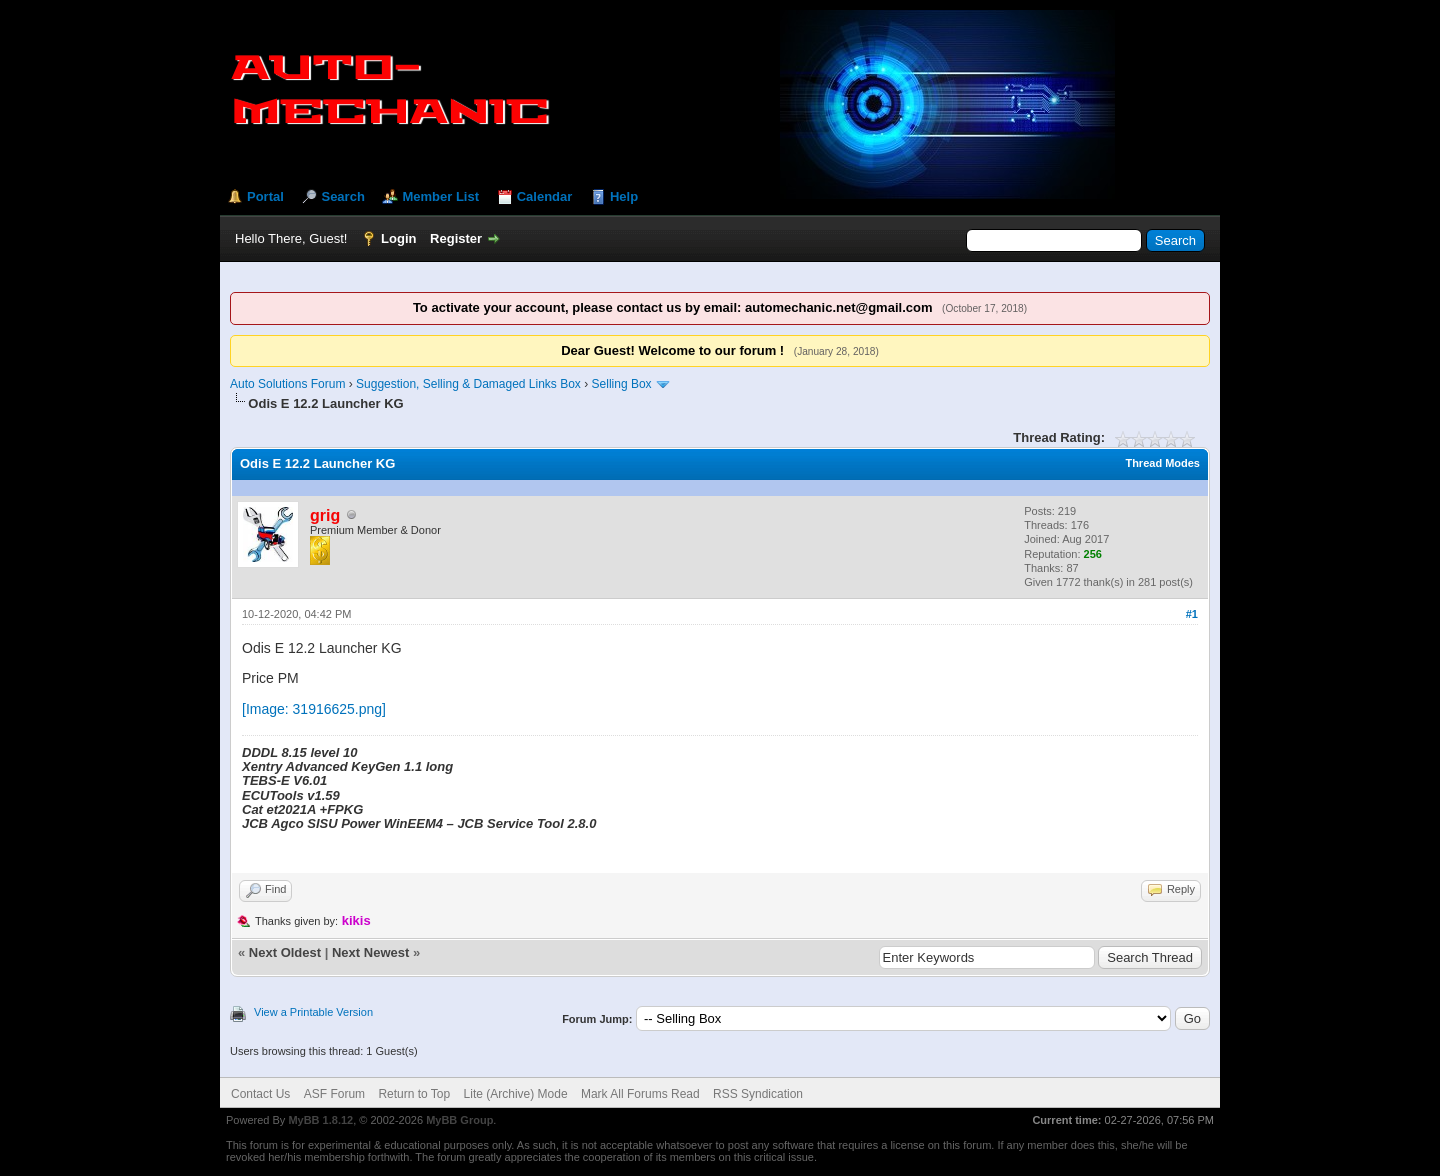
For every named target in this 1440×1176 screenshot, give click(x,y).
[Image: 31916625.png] (314, 709)
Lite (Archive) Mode (516, 1094)
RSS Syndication (758, 1094)
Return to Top (414, 1094)
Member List (440, 196)
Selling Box (622, 384)
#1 (1192, 614)
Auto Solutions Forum (287, 384)
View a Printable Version (313, 1012)
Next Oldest (285, 952)
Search (342, 196)
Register (456, 238)
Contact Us (260, 1094)
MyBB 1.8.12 (320, 1120)
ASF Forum (334, 1094)
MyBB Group (459, 1120)
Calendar (545, 196)
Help (624, 196)
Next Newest (370, 952)
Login (398, 238)
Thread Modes (1162, 463)
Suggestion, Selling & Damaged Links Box (468, 384)
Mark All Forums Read (640, 1094)
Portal (265, 196)
